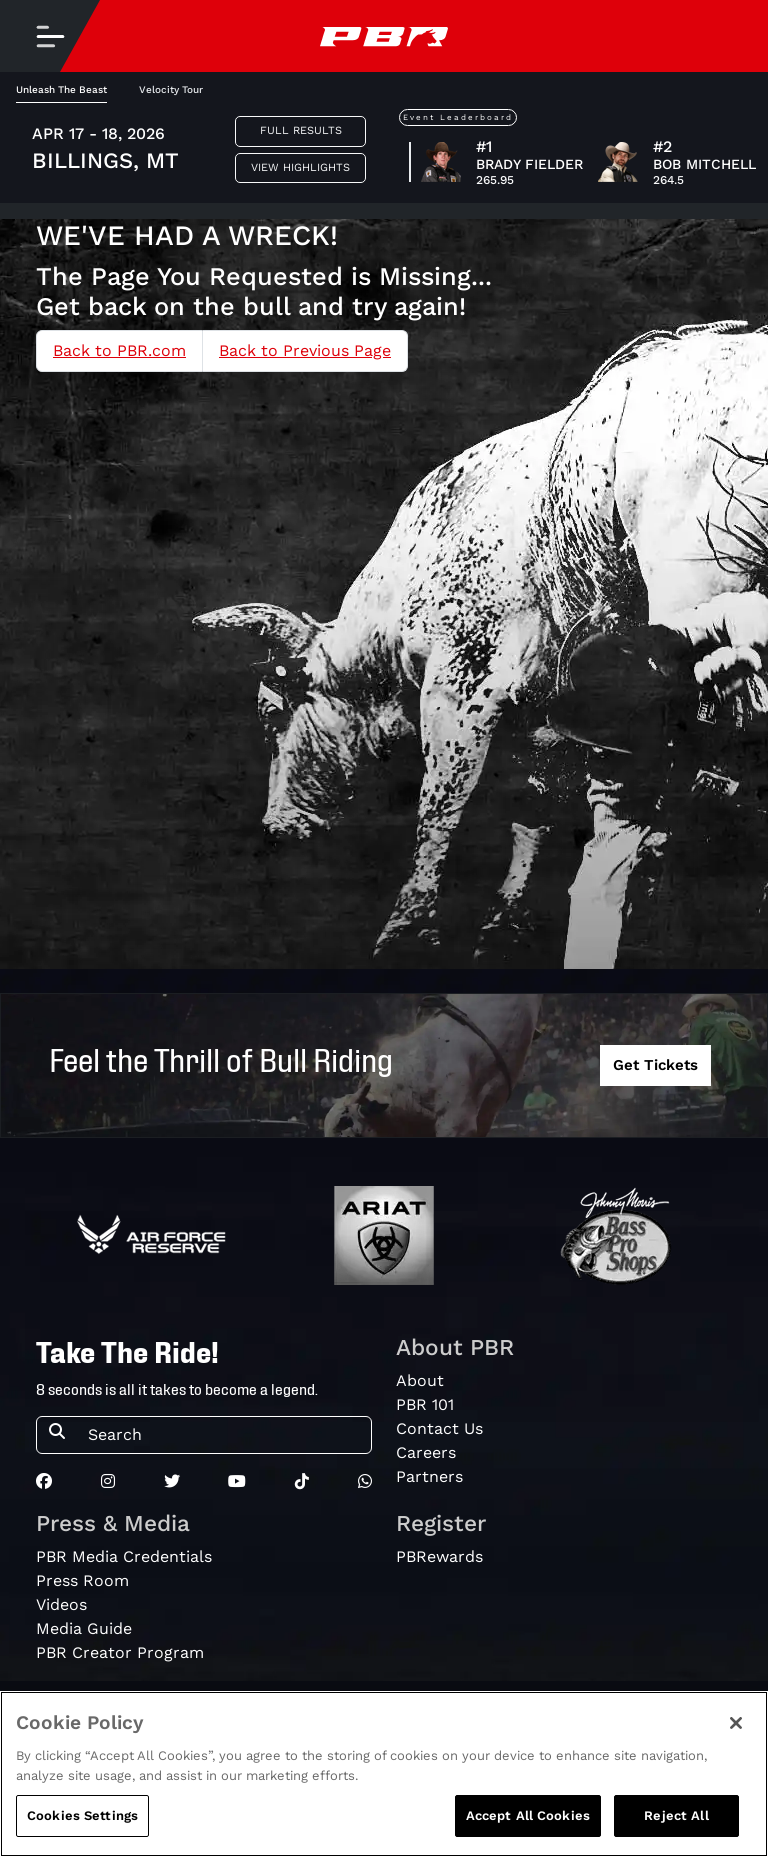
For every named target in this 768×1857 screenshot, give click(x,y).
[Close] (736, 1725)
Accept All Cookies (528, 1817)
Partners (429, 1476)
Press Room (82, 1580)
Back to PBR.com (119, 350)
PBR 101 (425, 1404)
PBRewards (439, 1556)
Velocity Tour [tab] (171, 89)
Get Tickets (655, 1065)
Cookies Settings (82, 1817)
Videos (61, 1604)
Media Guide (84, 1628)
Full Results (301, 130)
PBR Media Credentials (124, 1556)
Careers (426, 1452)
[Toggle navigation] (50, 36)
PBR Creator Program (120, 1652)
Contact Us (439, 1428)
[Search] (223, 1435)
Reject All (676, 1817)
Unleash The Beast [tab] (61, 89)
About (420, 1380)
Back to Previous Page (305, 350)
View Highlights (300, 167)
